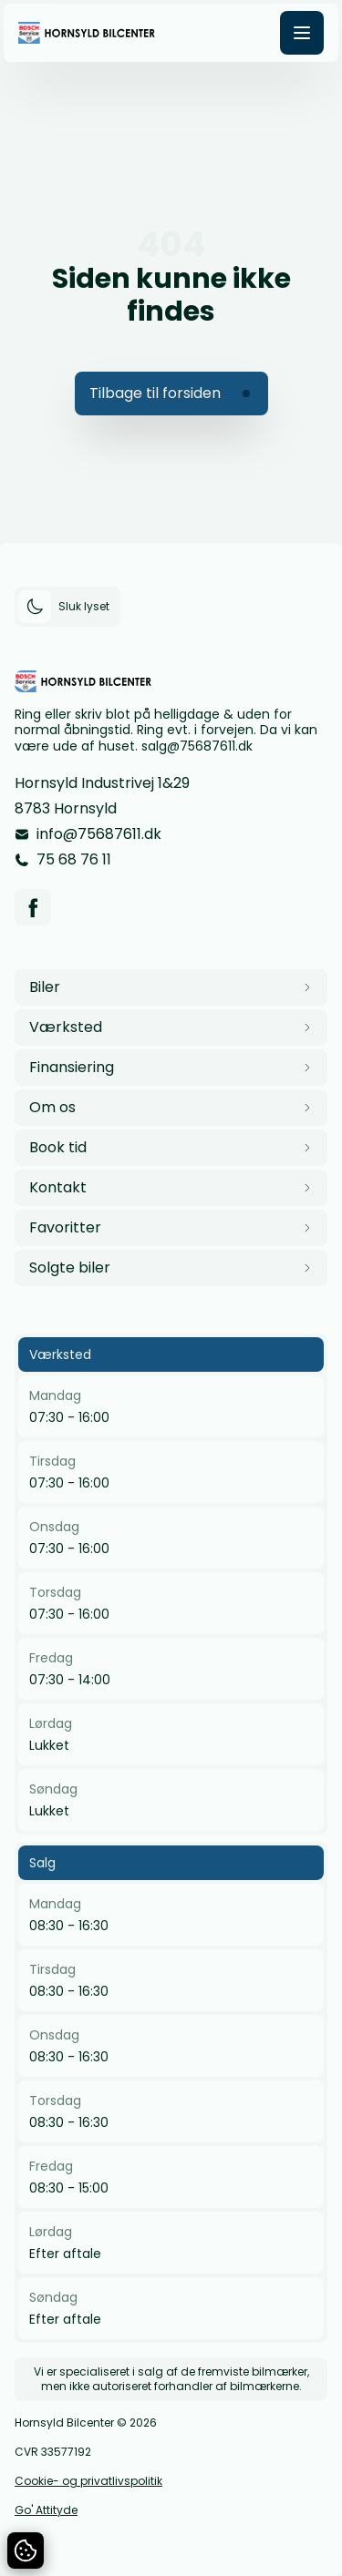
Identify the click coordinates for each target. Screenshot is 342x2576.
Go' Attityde (46, 2510)
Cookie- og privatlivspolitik (88, 2481)
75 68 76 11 (73, 859)
